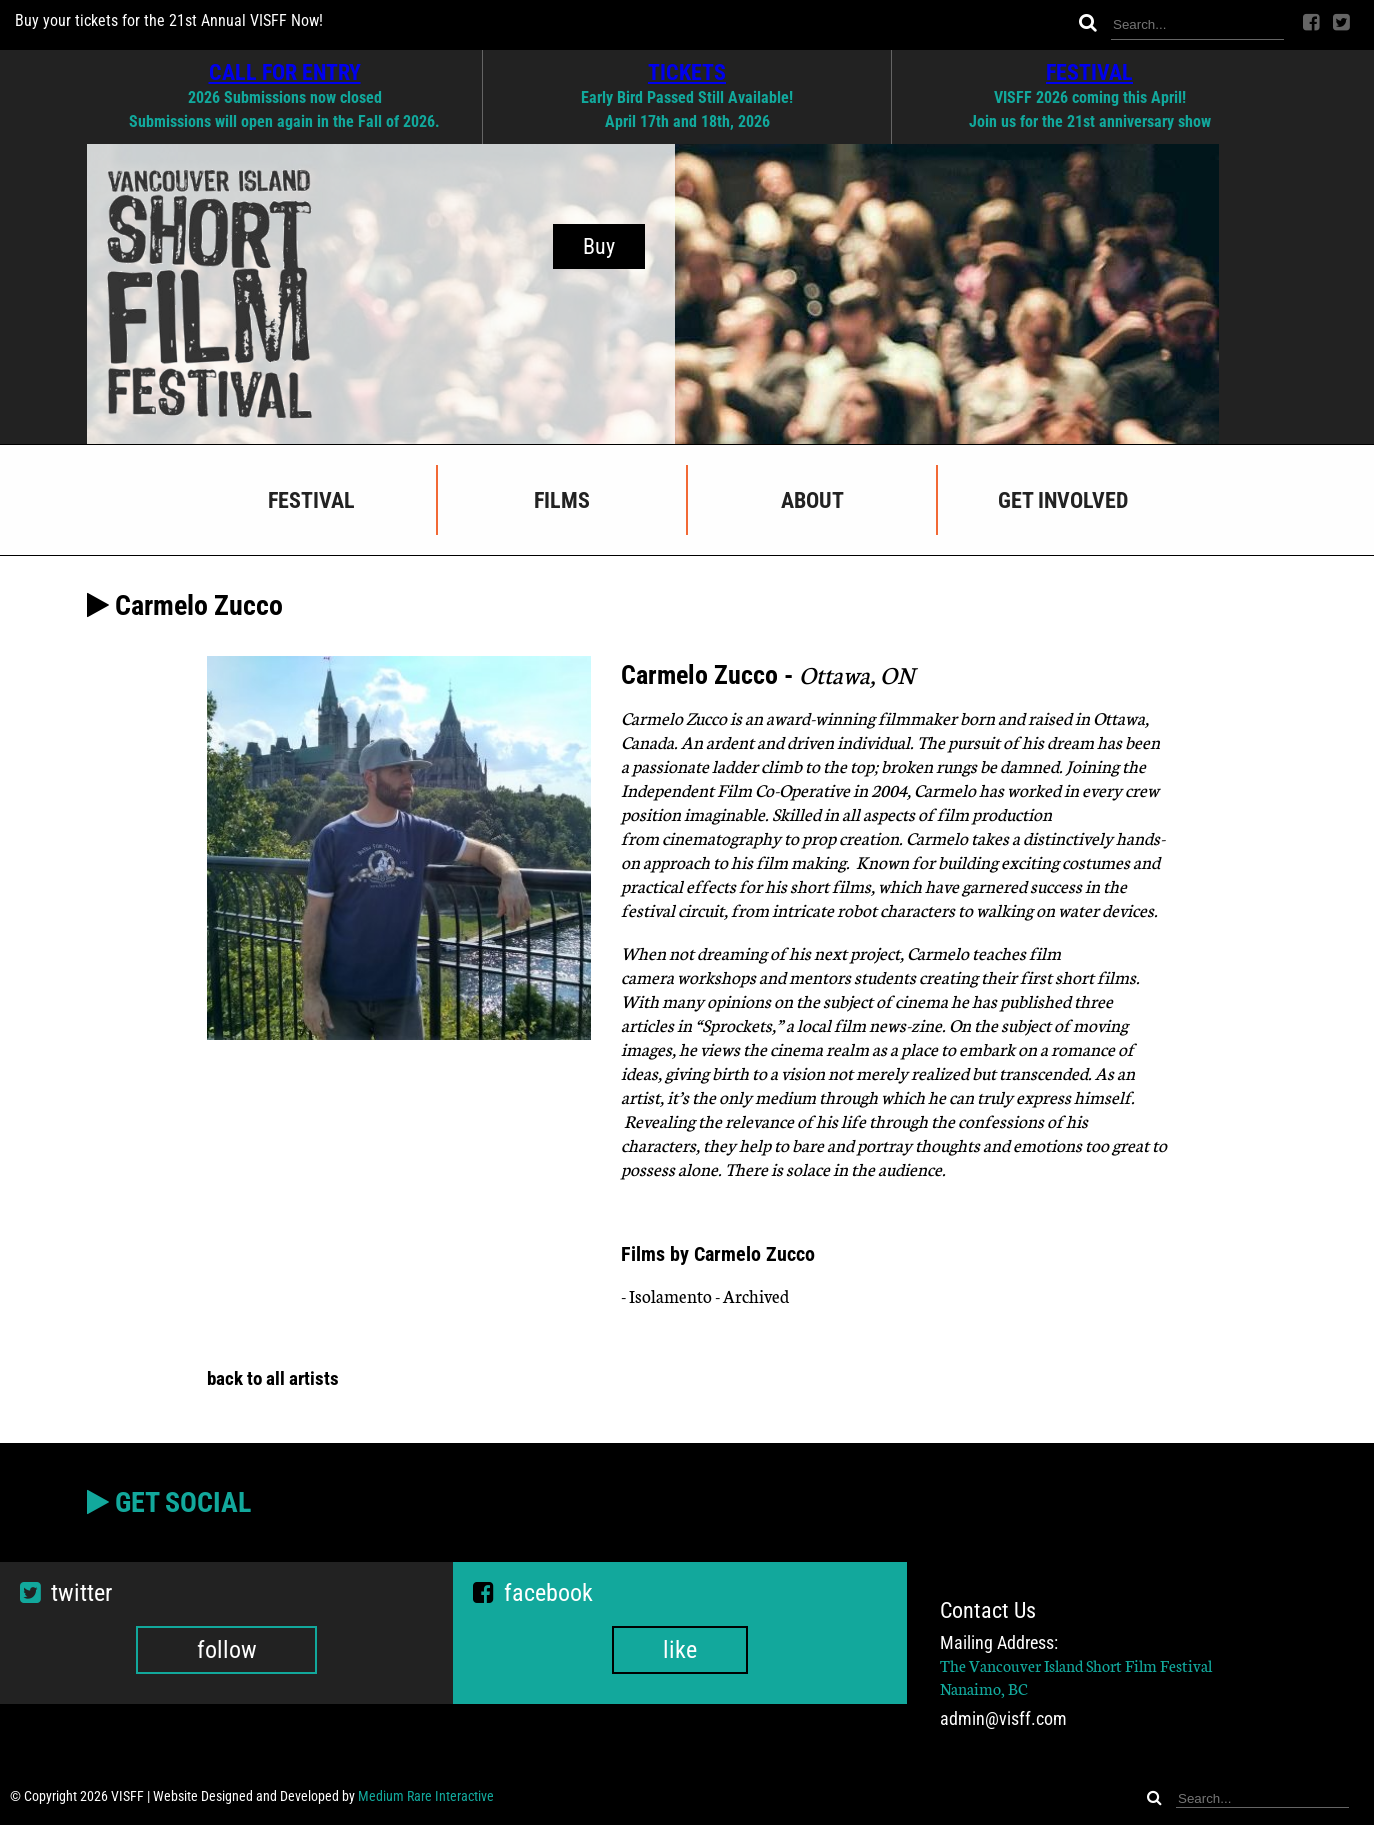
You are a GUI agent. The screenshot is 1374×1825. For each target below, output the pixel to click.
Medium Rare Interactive (426, 1796)
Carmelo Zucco (675, 717)
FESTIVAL (1089, 72)
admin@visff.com (1003, 1719)
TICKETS (687, 72)
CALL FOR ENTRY (285, 72)
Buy (599, 246)
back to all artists (273, 1378)
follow (227, 1650)
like (680, 1650)
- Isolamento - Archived (705, 1295)
